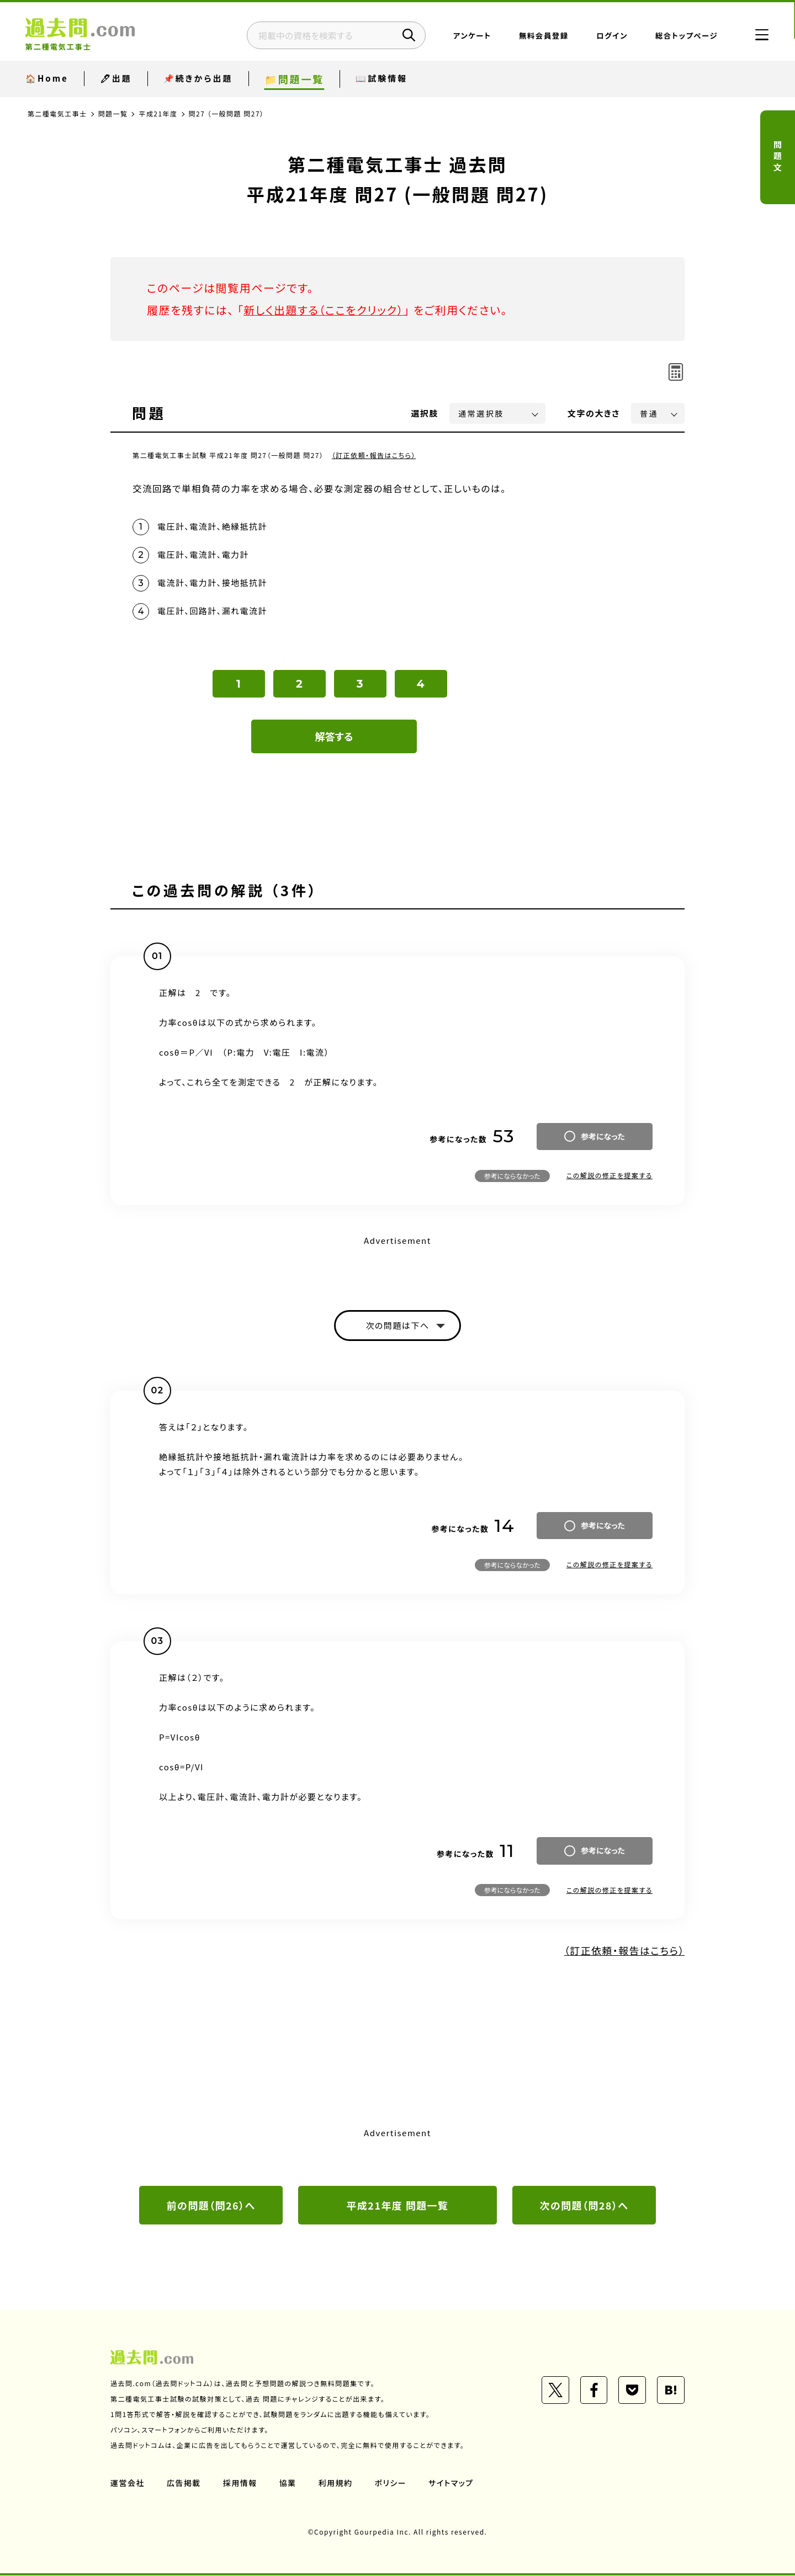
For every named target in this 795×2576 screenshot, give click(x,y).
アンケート (471, 35)
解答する (334, 737)
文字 (594, 413)
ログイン (611, 35)
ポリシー (391, 2483)
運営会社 (127, 2483)
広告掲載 (184, 2483)
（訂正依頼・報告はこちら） (374, 455)
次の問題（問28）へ (584, 2206)
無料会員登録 (543, 35)
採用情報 (240, 2483)
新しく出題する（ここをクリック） (324, 310)
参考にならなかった (512, 1176)
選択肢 (425, 413)
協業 (287, 2483)
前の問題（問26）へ (211, 2206)
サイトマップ (451, 2483)
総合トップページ (685, 35)
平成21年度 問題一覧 (397, 2206)
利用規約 (336, 2483)
